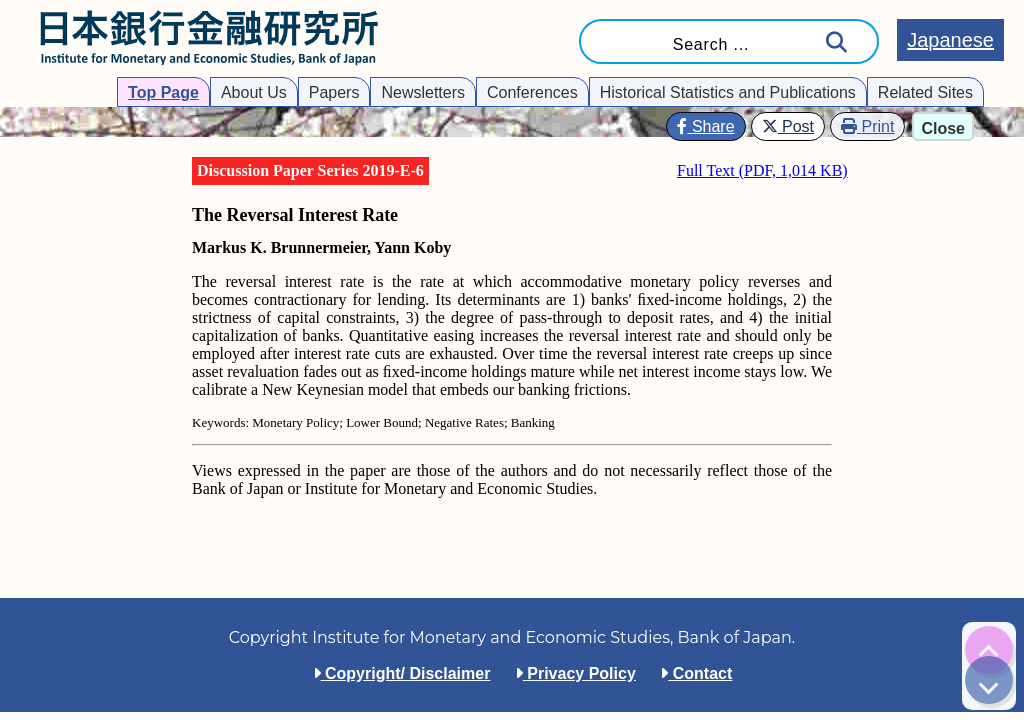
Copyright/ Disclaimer (402, 673)
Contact (696, 673)
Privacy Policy (575, 673)
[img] (989, 650)
